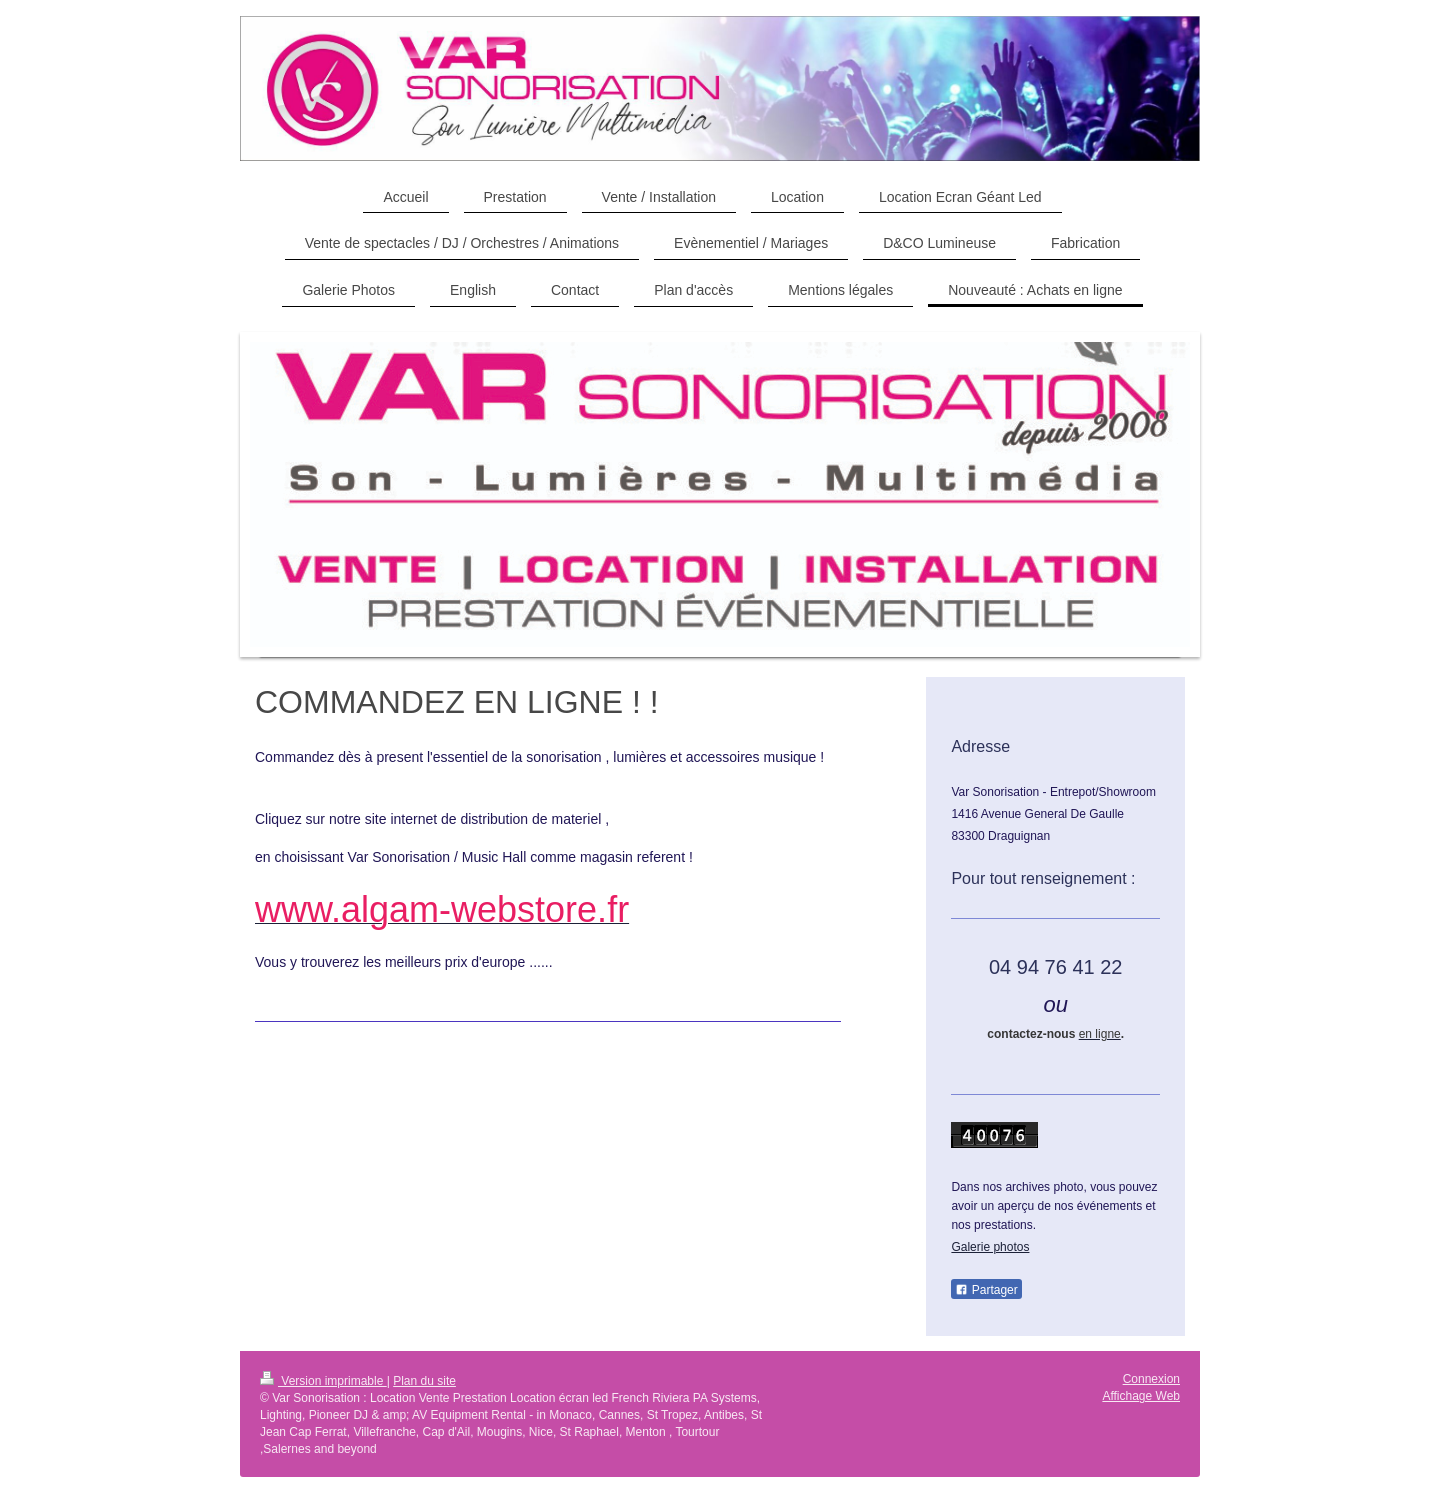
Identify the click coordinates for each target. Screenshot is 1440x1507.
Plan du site (424, 1381)
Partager (986, 1290)
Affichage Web (1141, 1396)
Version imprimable (323, 1381)
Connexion (1151, 1379)
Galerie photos (990, 1247)
